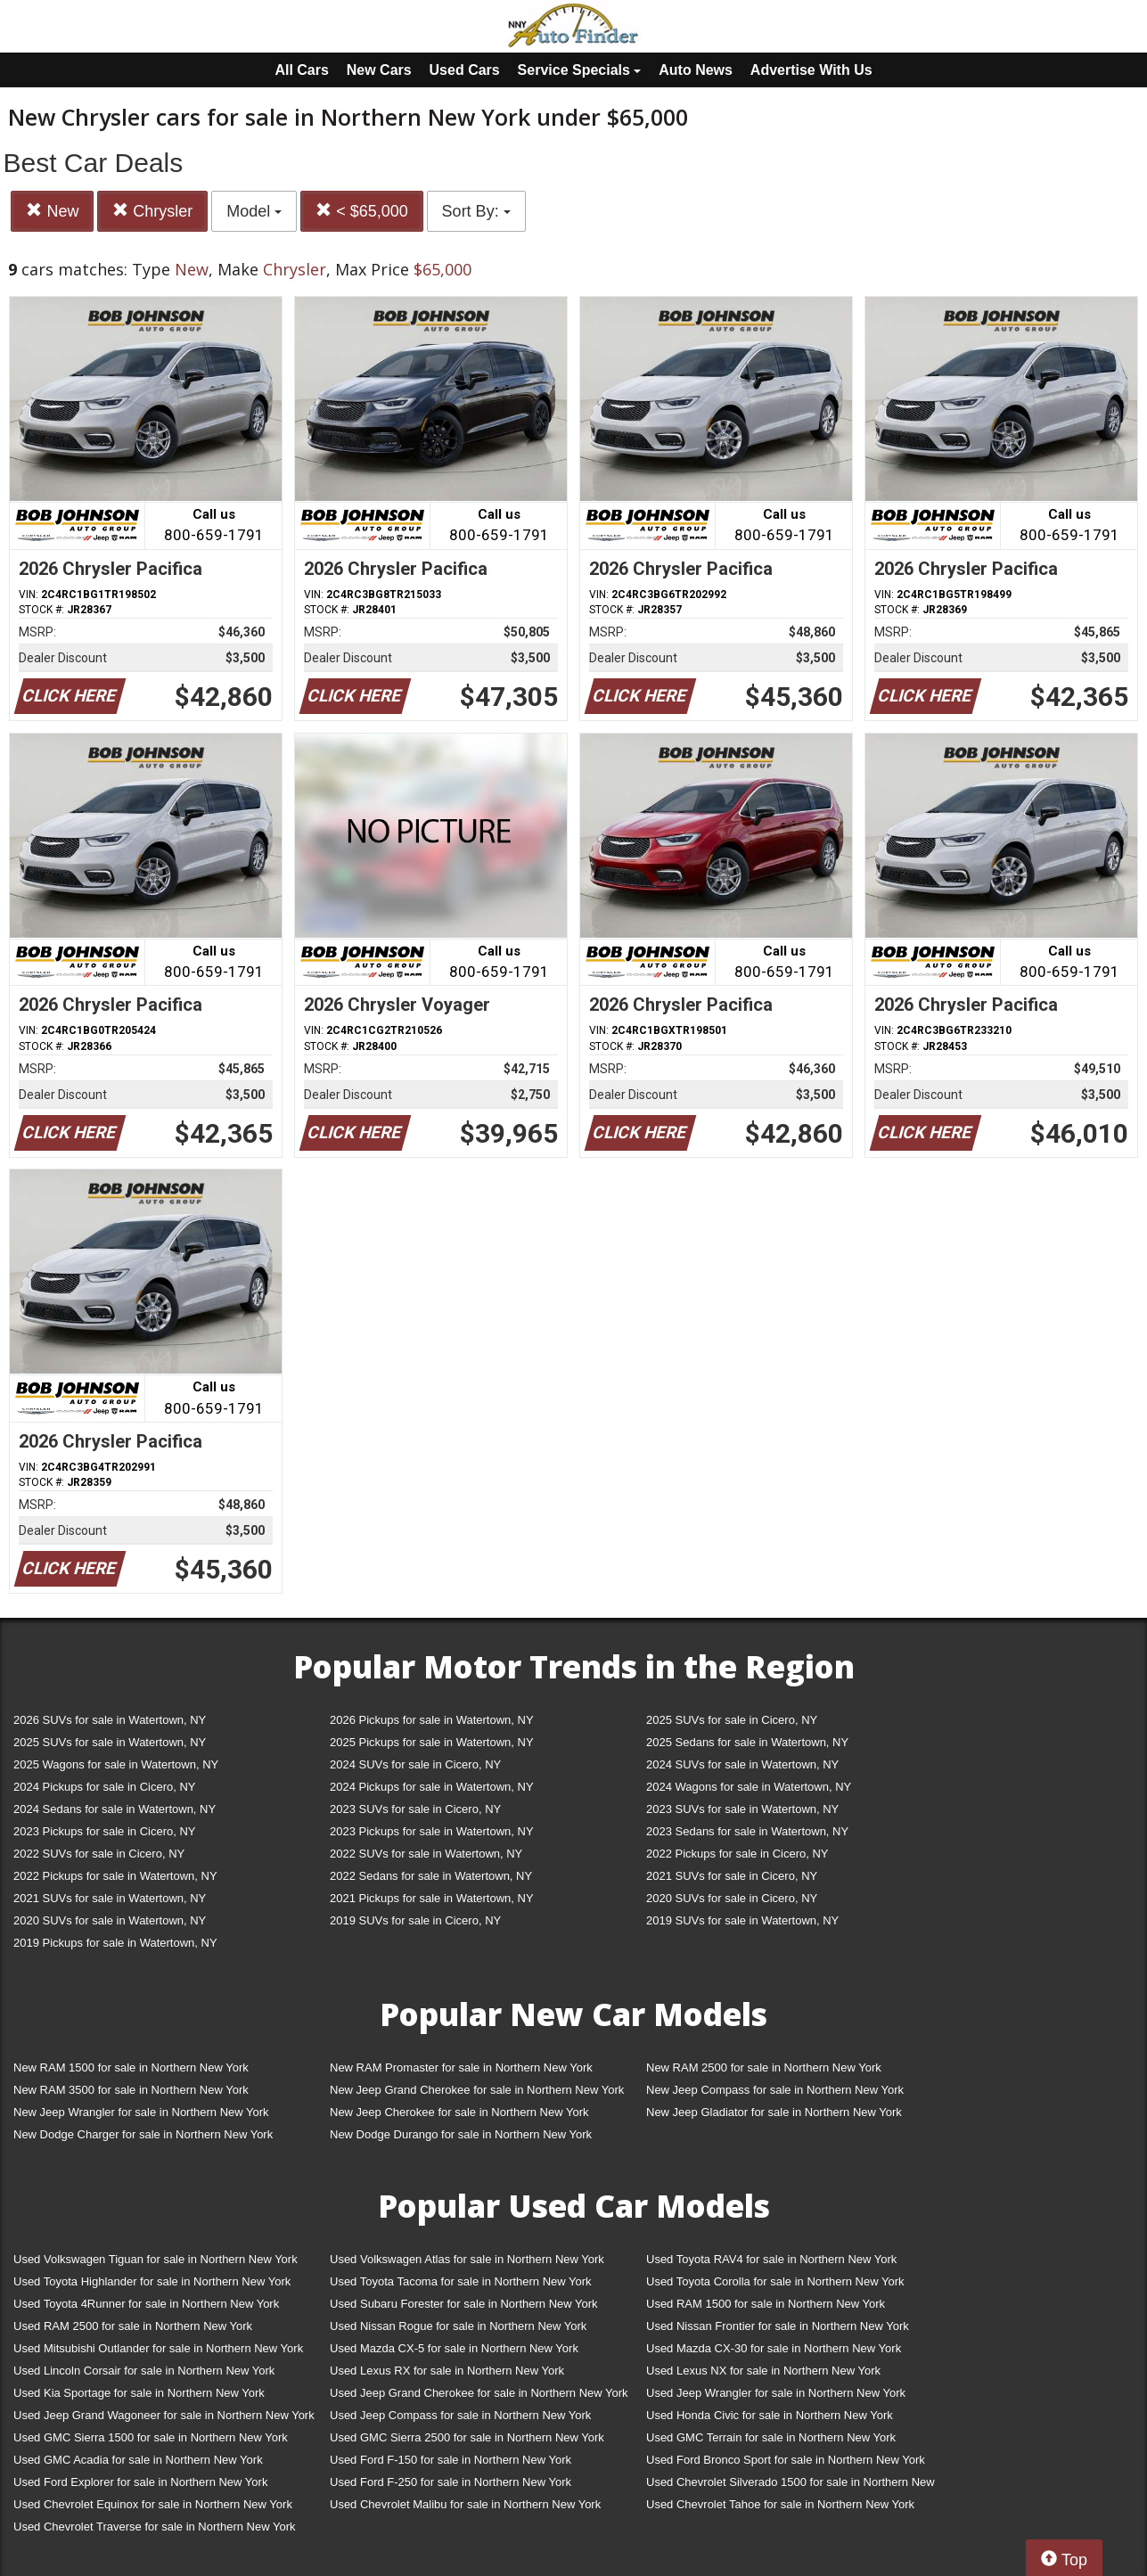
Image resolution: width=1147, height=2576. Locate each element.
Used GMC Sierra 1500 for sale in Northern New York (150, 2437)
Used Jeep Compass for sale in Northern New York (460, 2415)
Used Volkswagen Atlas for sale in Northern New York (467, 2259)
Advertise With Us (811, 70)
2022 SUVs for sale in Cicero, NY (98, 1853)
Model (254, 211)
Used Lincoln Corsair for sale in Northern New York (143, 2370)
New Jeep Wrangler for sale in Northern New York (141, 2112)
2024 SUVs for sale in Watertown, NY (742, 1764)
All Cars (301, 70)
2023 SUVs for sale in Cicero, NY (415, 1809)
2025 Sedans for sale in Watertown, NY (747, 1742)
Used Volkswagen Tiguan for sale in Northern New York (155, 2259)
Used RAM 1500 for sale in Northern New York (765, 2303)
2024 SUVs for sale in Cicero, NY (415, 1764)
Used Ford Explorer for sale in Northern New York (140, 2482)
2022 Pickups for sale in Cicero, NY (737, 1853)
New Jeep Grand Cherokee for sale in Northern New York (477, 2089)
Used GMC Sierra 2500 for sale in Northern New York (467, 2437)
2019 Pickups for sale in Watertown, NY (115, 1942)
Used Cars (465, 70)
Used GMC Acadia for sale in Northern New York (138, 2459)
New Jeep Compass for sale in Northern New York (775, 2089)
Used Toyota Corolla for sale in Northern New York (775, 2281)
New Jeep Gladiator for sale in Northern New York (774, 2112)
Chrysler (152, 210)
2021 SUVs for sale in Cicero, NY (731, 1876)
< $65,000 (361, 210)
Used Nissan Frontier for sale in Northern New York (777, 2326)
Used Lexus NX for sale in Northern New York (763, 2370)
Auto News (696, 70)
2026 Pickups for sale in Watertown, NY (432, 1720)
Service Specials (580, 70)
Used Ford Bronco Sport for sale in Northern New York (785, 2459)
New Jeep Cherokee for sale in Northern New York (459, 2112)
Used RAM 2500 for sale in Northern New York (132, 2326)
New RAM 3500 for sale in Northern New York (131, 2089)
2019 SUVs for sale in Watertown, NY (742, 1920)
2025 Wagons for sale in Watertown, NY (115, 1764)
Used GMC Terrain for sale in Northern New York (771, 2437)
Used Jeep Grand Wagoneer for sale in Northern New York (164, 2415)
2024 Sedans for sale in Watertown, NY (114, 1809)
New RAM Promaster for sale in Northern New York (461, 2067)
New (52, 210)
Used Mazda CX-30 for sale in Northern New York (773, 2348)
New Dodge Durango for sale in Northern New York (461, 2134)
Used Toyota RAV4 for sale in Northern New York (771, 2259)
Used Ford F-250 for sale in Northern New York (450, 2482)
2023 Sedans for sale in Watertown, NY (747, 1831)
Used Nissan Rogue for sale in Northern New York (458, 2326)
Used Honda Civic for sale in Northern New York (769, 2415)
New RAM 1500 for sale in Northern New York (131, 2067)
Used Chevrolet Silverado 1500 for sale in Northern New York (790, 2485)
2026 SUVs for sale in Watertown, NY (109, 1720)
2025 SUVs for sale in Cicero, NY (731, 1720)
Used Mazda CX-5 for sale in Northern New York (454, 2348)
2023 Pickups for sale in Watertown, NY (432, 1831)
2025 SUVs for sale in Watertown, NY (109, 1742)
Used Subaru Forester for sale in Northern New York (464, 2303)
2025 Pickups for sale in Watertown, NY (432, 1742)
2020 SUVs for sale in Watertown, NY (109, 1920)
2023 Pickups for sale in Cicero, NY (104, 1831)
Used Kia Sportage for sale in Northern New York (139, 2393)
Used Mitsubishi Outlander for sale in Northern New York (158, 2348)
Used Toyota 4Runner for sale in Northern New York (146, 2303)
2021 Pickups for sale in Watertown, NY (432, 1898)
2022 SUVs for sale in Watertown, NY (426, 1853)
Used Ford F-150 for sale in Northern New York (450, 2459)
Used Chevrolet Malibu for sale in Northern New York (465, 2504)
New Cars (379, 70)
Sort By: (476, 211)
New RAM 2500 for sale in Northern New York (763, 2067)
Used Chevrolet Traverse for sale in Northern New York (154, 2526)
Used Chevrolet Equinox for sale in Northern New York (152, 2504)
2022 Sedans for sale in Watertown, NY (431, 1876)
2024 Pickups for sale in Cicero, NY (104, 1786)
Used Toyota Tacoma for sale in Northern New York (461, 2281)
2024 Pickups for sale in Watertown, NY (432, 1786)
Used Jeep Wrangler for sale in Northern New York (775, 2393)
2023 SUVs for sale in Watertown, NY (742, 1809)
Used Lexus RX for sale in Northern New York (447, 2370)
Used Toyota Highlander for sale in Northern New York (152, 2281)
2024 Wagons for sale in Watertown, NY (748, 1786)
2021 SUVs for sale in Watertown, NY (109, 1898)
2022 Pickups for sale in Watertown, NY (115, 1876)
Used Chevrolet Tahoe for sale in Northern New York (780, 2504)
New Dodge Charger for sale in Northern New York (143, 2134)
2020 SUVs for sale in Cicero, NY (731, 1898)
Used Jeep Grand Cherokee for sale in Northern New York (479, 2393)
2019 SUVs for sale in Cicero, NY (415, 1920)
